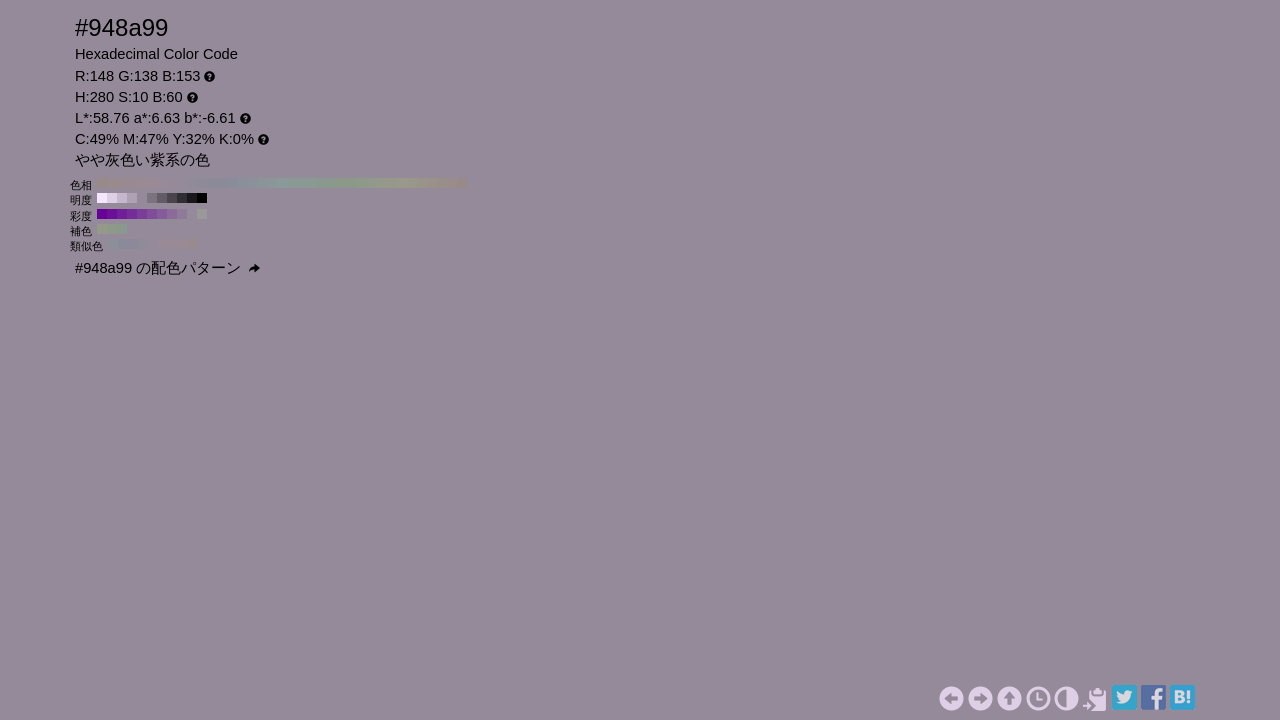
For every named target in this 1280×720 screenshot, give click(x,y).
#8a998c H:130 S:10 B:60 (332, 183)
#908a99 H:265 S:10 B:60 (143, 244)
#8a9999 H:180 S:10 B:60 (282, 183)
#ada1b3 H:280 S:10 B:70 (132, 198)
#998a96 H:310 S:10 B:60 (152, 183)
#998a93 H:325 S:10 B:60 (183, 244)
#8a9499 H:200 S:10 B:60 (262, 183)
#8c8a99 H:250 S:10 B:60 (212, 183)
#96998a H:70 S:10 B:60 (392, 183)
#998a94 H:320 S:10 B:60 (142, 183)
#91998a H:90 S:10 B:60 (372, 183)
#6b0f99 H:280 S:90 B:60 (112, 214)
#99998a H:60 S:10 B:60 (402, 183)
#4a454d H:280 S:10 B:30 (172, 198)
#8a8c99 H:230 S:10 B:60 (232, 183)
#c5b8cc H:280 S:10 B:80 (122, 198)
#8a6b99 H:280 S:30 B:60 (172, 214)
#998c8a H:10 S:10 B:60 (452, 183)
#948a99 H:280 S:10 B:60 (182, 183)
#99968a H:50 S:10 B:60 (412, 183)
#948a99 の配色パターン (167, 268)
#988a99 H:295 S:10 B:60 (163, 244)
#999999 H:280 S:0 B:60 (202, 214)
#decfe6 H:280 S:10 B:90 (112, 198)
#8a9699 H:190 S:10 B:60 (272, 183)
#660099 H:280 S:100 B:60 (102, 214)
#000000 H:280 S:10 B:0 (202, 198)
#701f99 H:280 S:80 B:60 (122, 214)
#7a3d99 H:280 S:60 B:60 (142, 214)
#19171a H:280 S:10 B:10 (192, 198)
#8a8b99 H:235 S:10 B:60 (123, 244)
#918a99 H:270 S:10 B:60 (192, 183)
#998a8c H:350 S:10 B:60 (112, 183)
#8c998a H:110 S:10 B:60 (352, 183)
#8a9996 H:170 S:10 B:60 (292, 183)
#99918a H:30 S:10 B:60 (432, 183)
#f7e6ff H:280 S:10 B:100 (102, 198)
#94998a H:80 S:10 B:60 (382, 183)
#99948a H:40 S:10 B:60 (422, 183)
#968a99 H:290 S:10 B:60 (172, 183)
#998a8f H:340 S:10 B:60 (122, 183)
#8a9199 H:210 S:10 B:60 (252, 183)
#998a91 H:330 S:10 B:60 (132, 183)
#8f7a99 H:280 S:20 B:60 (182, 214)
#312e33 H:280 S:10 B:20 (182, 198)
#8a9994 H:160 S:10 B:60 (302, 183)
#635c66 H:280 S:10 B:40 (162, 198)
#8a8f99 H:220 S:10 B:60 (242, 183)
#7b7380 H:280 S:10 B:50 (152, 198)
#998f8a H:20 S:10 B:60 (442, 183)
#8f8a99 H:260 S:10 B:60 (202, 183)
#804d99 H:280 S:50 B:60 (152, 214)
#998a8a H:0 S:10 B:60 (462, 183)
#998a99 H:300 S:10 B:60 (162, 183)
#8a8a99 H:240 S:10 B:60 (222, 183)
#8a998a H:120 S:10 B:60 (342, 183)
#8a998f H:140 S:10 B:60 (322, 183)
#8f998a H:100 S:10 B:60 (362, 183)
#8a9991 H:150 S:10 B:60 (312, 183)
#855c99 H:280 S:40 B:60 (162, 214)
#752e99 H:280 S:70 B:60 (132, 214)
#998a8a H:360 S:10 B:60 (102, 183)
